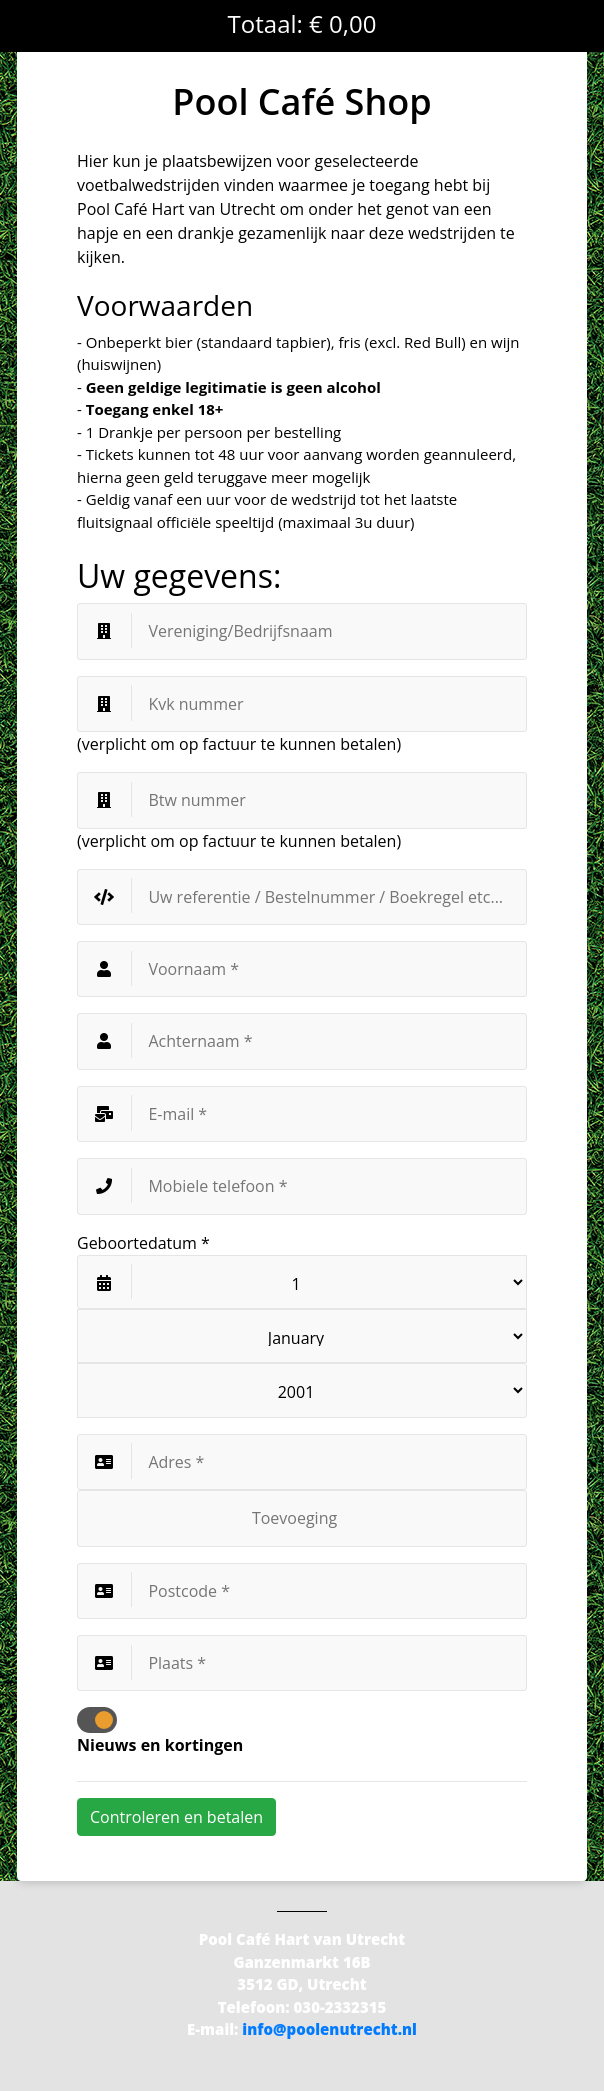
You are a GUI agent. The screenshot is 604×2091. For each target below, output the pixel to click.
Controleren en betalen (176, 1817)
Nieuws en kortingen (160, 1745)
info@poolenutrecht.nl (329, 2029)
